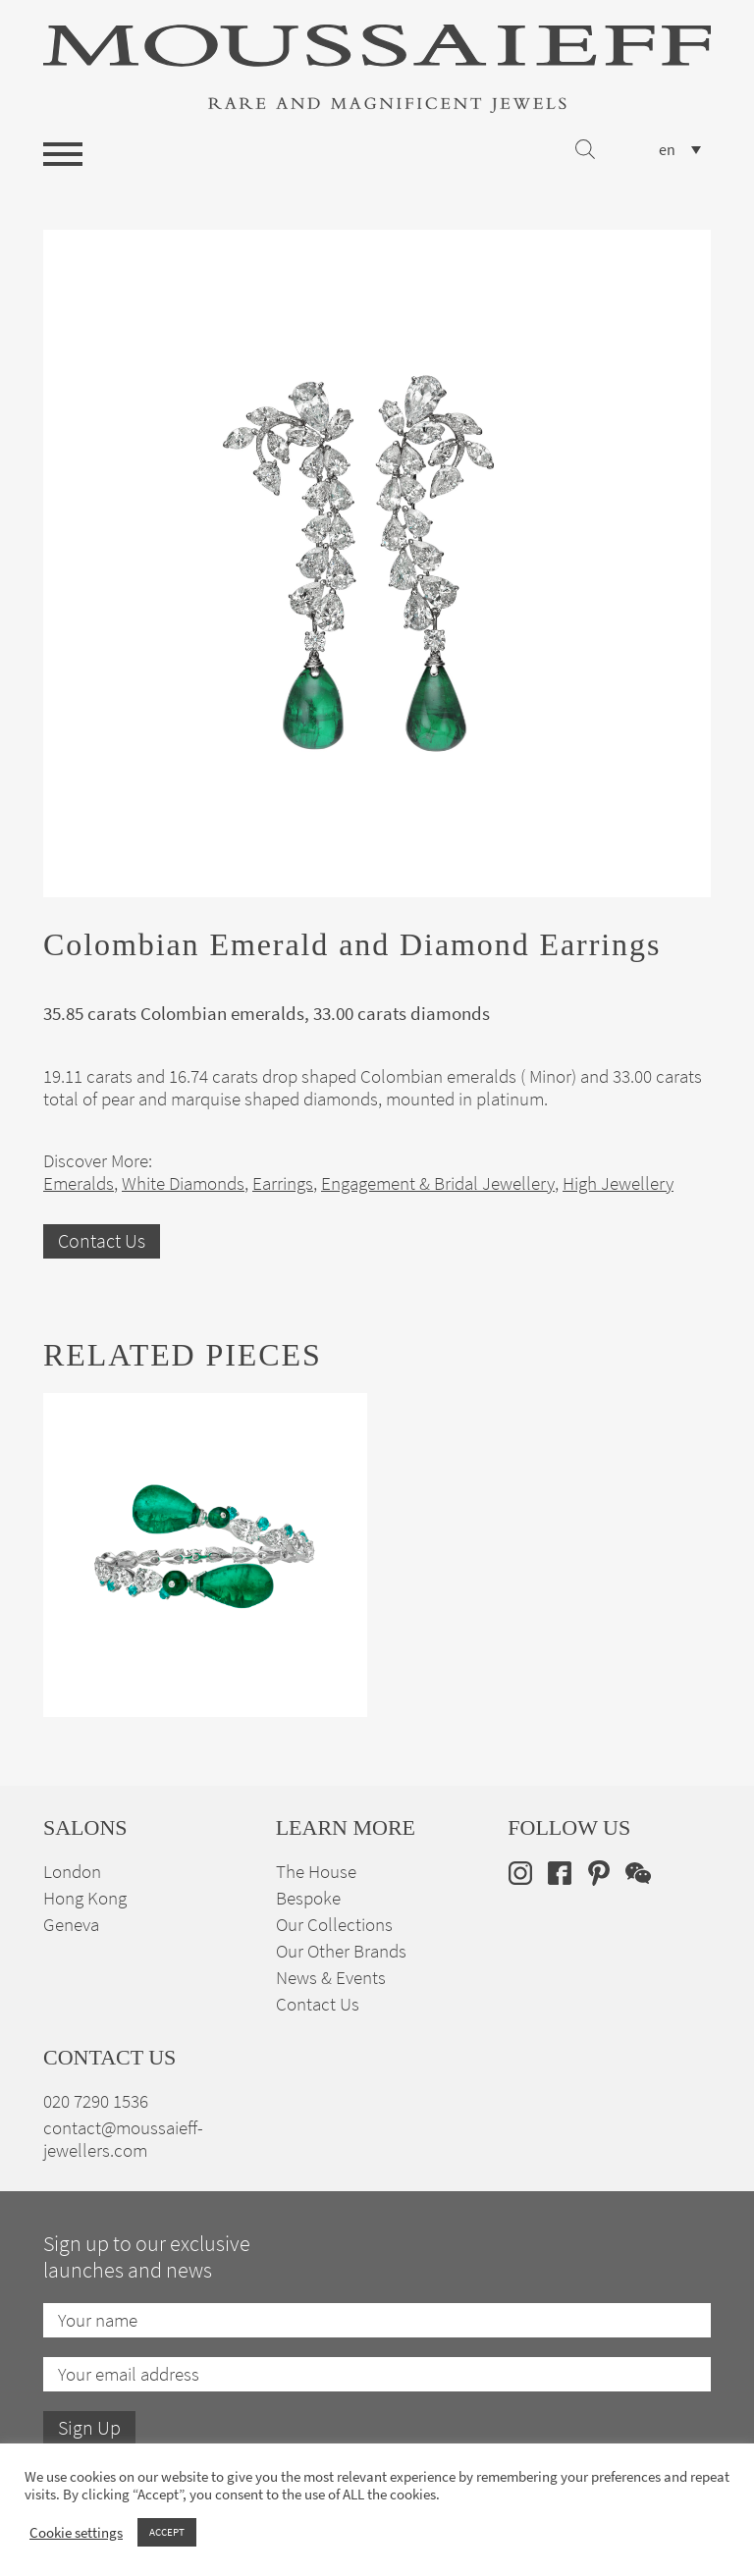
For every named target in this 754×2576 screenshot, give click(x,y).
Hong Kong (85, 1898)
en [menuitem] (667, 150)
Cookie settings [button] (76, 2533)
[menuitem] (680, 149)
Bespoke (308, 1898)
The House (316, 1871)
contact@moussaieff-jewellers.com (123, 2139)
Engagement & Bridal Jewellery (438, 1183)
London (72, 1871)
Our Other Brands (341, 1951)
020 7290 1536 (95, 2101)
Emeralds (78, 1183)
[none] (680, 149)
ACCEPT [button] (167, 2532)
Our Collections (334, 1924)
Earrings (282, 1183)
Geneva (71, 1924)
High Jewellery (618, 1183)
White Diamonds (183, 1183)
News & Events (331, 1977)
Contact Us (101, 1241)
